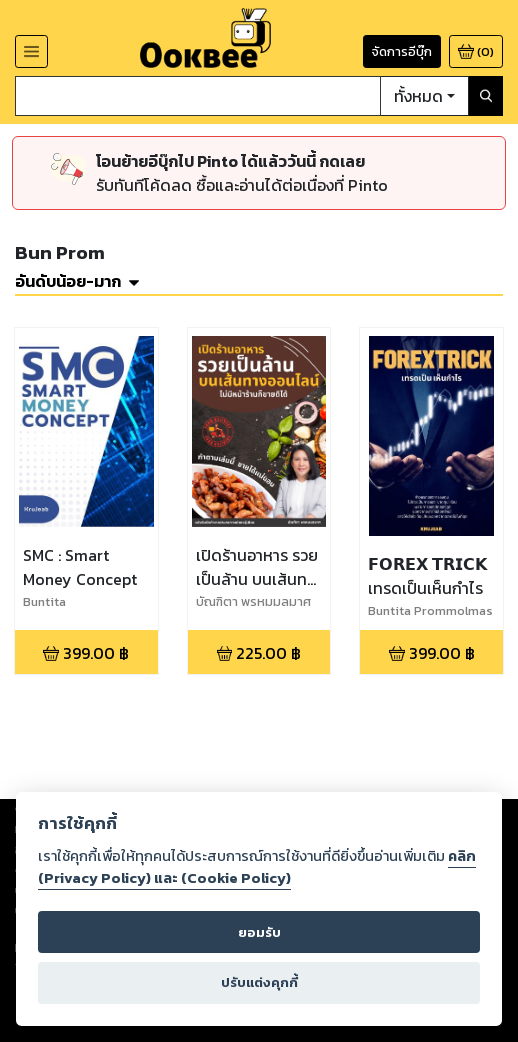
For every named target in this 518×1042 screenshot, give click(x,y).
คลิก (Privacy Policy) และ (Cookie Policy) (257, 867)
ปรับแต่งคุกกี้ (259, 982)
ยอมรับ (259, 932)
